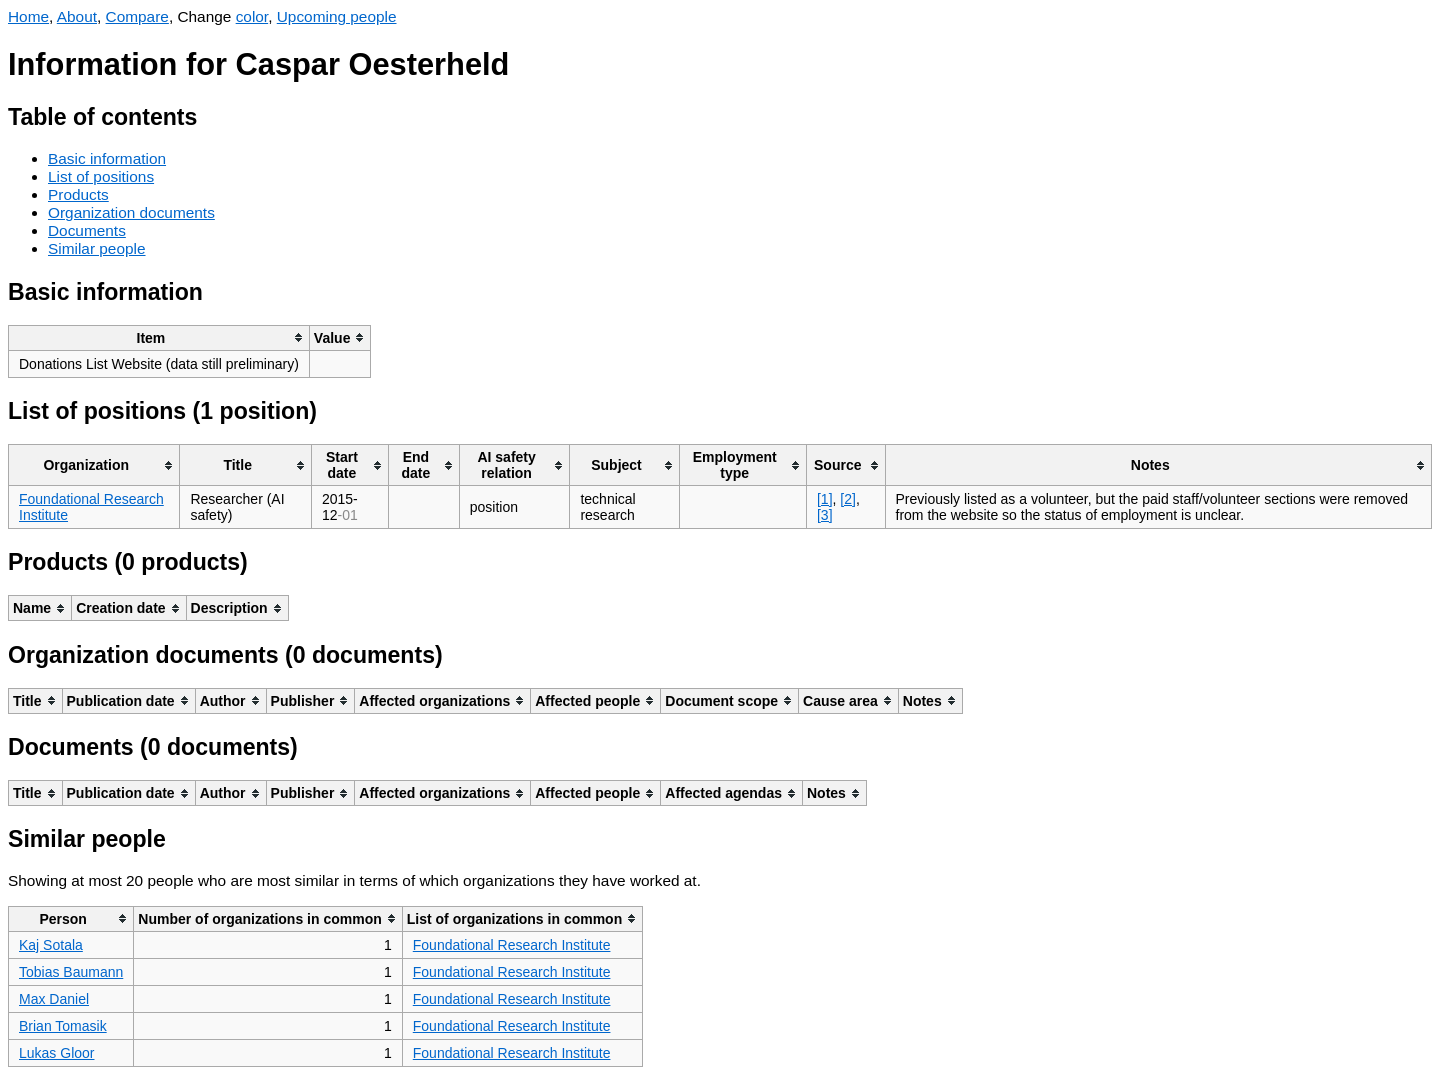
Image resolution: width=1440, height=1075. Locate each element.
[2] (848, 499)
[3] (825, 515)
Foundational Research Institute (512, 945)
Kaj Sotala (51, 945)
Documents (87, 230)
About (77, 16)
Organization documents (131, 212)
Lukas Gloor (56, 1053)
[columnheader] (159, 337)
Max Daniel (54, 999)
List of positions (101, 176)
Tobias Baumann (71, 972)
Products (78, 194)
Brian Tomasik (63, 1026)
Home (28, 16)
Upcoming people (337, 16)
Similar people (97, 248)
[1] (825, 499)
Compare (137, 16)
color (252, 16)
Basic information (107, 158)
